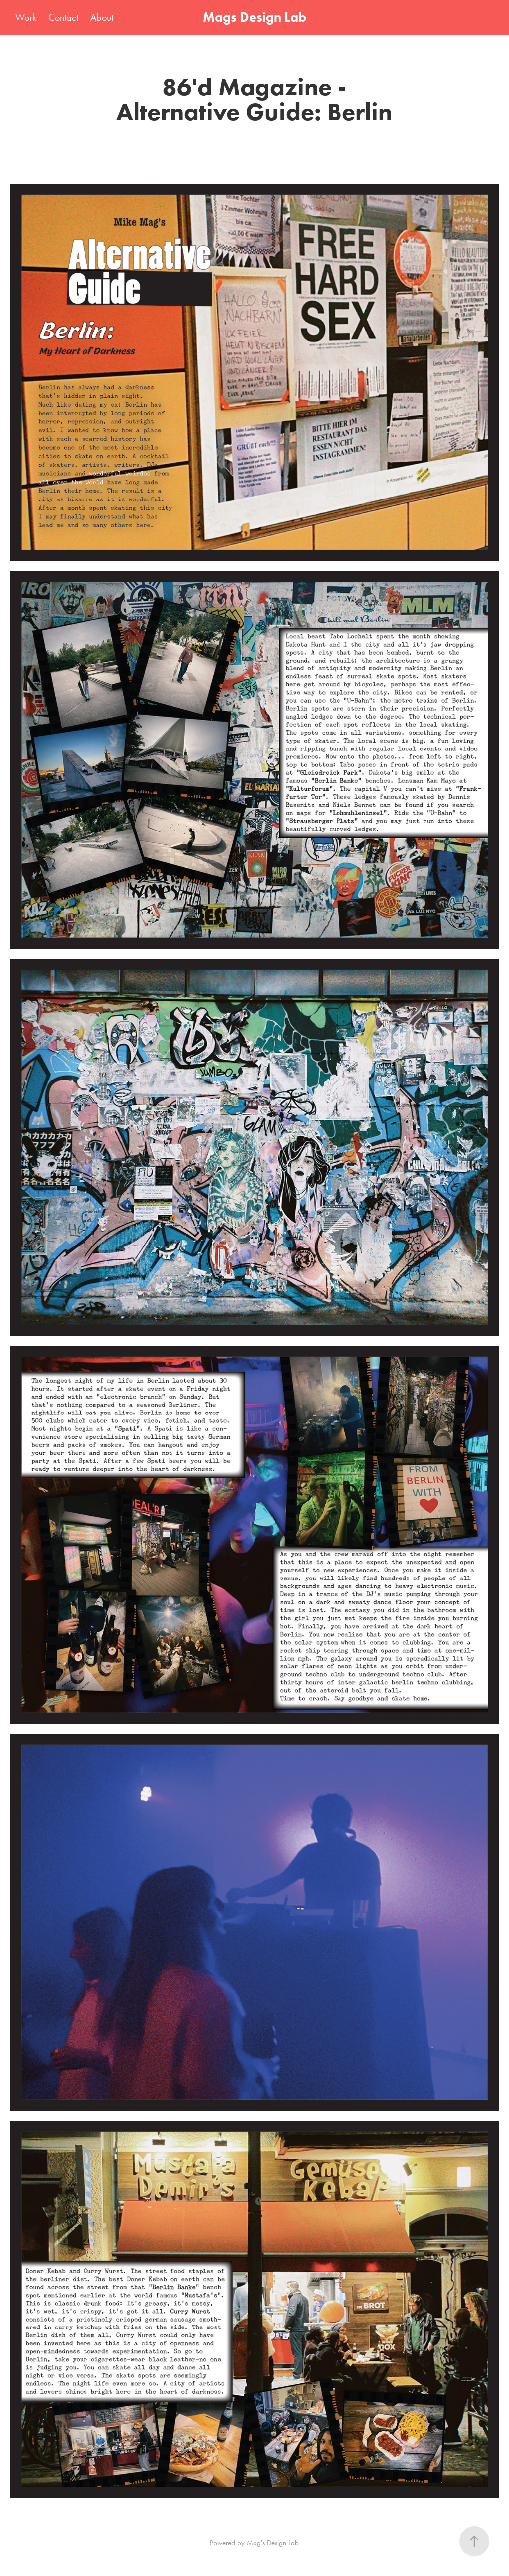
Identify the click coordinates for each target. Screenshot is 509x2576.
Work (25, 17)
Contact (63, 17)
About (101, 17)
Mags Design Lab (254, 17)
